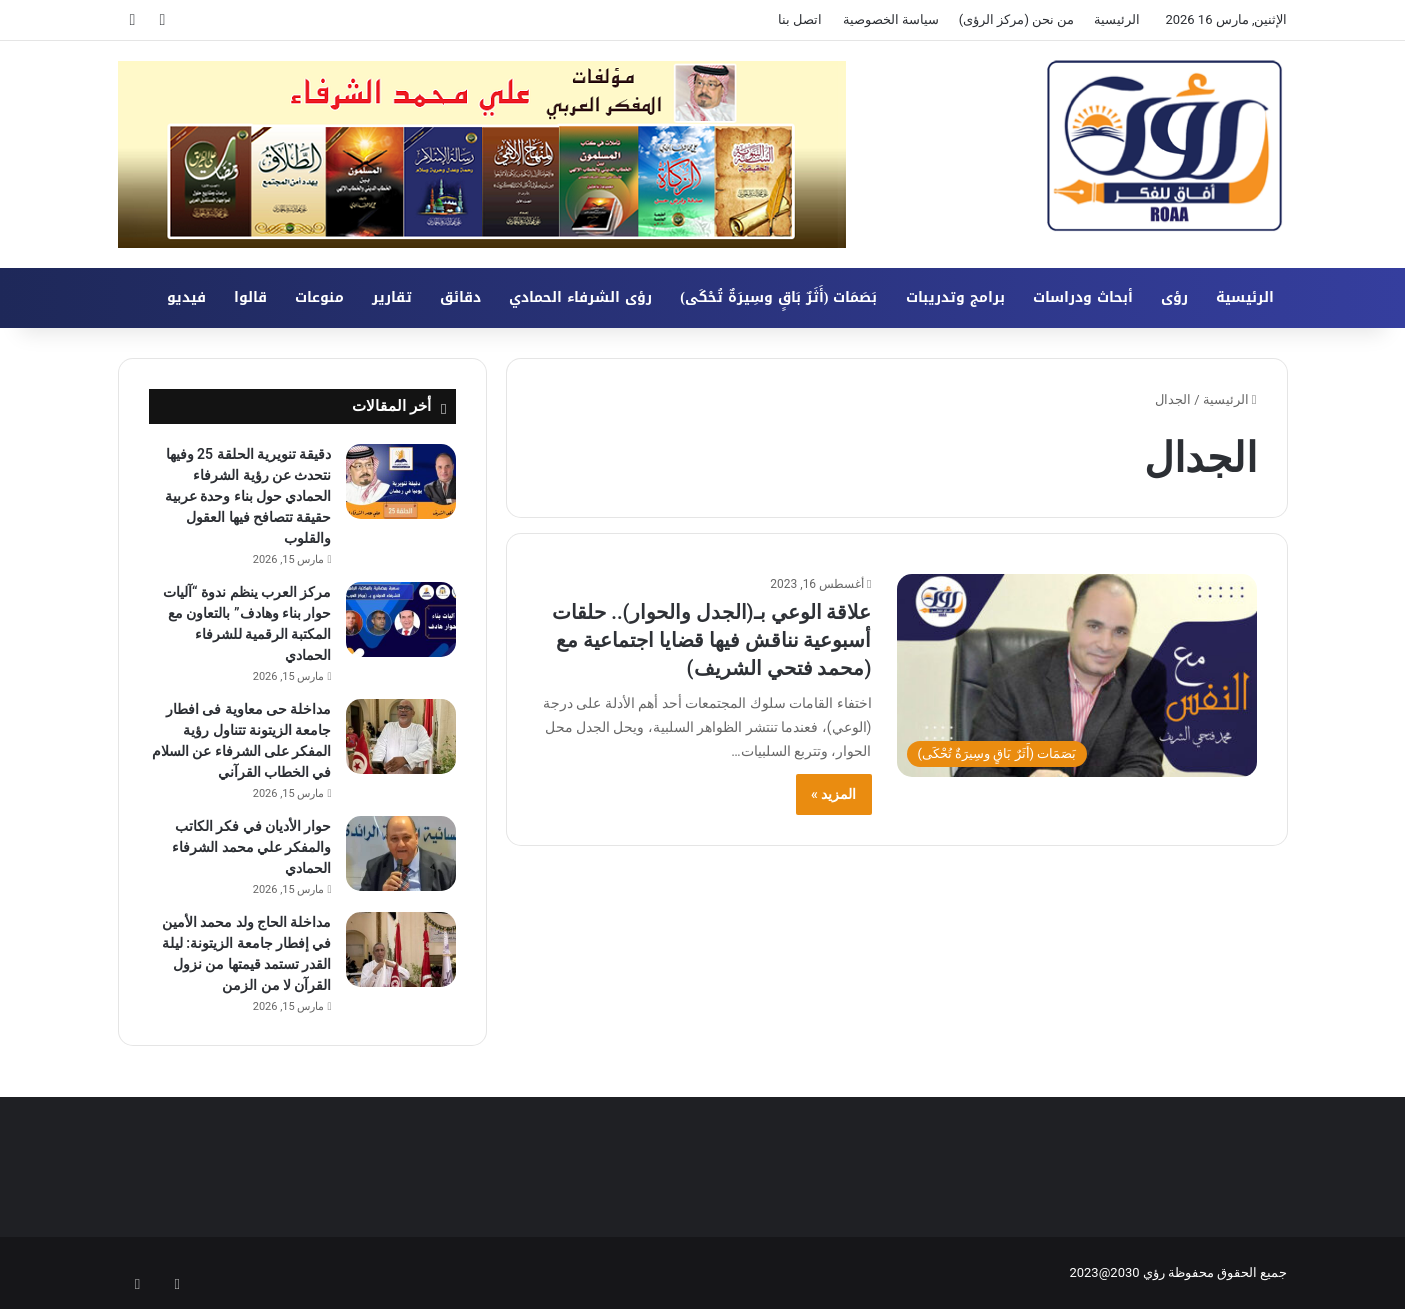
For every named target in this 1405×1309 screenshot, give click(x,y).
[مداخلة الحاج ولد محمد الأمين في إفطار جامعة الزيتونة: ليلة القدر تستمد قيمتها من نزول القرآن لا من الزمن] (401, 949)
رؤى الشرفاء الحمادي (580, 297)
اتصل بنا (800, 19)
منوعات (319, 297)
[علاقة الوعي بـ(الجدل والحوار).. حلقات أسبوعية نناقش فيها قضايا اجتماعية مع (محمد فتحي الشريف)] (1077, 675)
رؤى (1174, 297)
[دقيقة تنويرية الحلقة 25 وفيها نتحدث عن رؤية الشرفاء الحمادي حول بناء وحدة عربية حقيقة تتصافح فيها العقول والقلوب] (401, 481)
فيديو (186, 297)
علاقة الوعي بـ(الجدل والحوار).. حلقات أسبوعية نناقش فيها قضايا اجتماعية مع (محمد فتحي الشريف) (711, 640)
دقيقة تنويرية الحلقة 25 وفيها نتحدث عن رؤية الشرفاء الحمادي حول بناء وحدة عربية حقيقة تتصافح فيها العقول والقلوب (248, 496)
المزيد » (833, 794)
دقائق (460, 297)
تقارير (392, 297)
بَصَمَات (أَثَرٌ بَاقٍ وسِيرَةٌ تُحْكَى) (778, 297)
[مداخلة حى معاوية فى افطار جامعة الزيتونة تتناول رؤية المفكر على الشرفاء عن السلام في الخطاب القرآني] (401, 736)
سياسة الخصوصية (891, 19)
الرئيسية (1117, 19)
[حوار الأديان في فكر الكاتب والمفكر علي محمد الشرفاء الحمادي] (401, 853)
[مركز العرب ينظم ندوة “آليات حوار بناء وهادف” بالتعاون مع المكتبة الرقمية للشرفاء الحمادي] (401, 619)
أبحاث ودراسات (1083, 297)
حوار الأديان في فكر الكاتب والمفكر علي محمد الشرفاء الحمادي (251, 847)
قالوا (250, 297)
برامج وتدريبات (955, 297)
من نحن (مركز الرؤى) (1017, 19)
